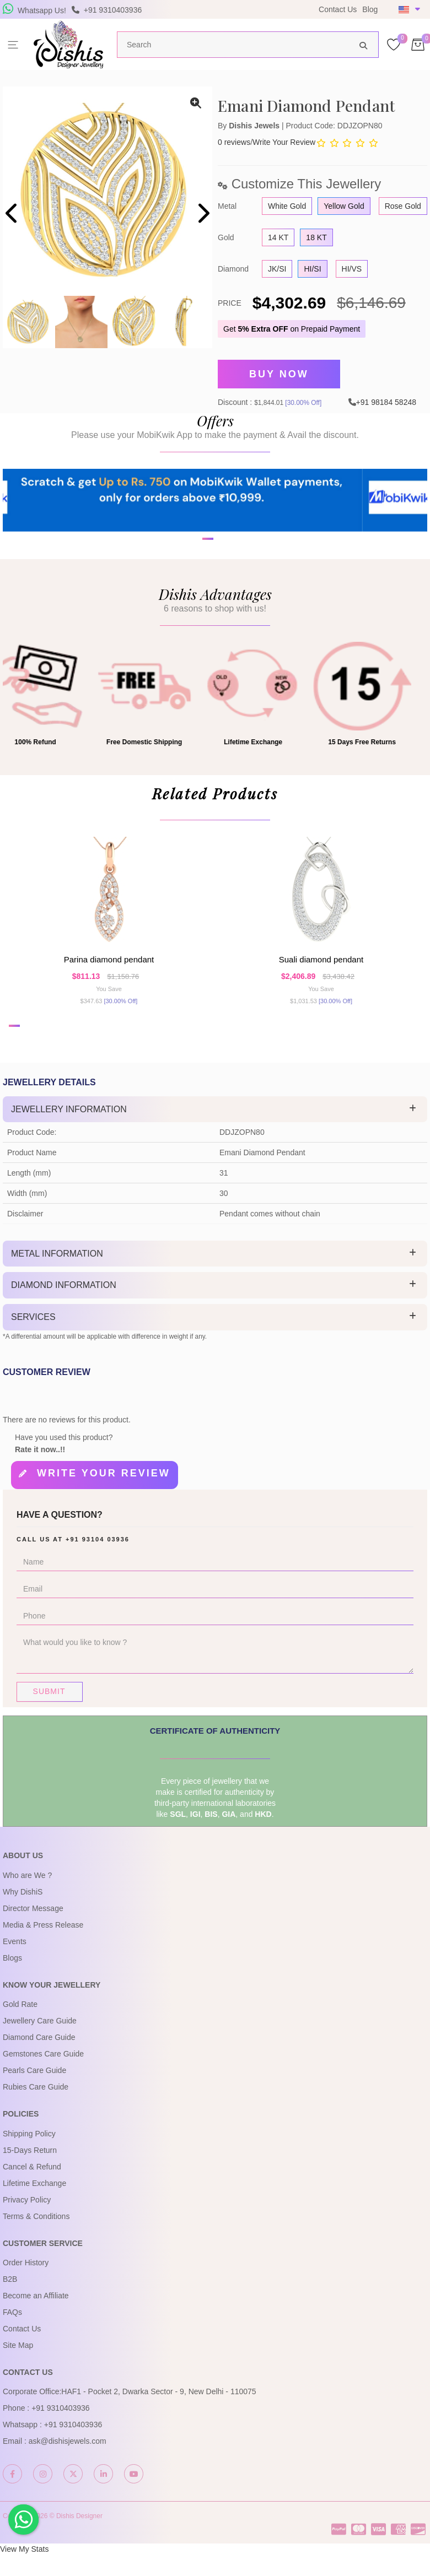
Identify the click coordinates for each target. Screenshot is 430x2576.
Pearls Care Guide (34, 2092)
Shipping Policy (29, 2155)
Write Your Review (283, 142)
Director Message (33, 1930)
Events (14, 1963)
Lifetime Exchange (34, 2205)
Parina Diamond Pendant (109, 981)
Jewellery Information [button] (69, 1136)
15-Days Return (30, 2172)
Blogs (12, 1980)
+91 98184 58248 (386, 396)
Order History (26, 2284)
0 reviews (234, 142)
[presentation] (12, 214)
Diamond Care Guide (39, 2059)
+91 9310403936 (60, 2430)
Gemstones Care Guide (43, 2075)
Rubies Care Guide (35, 2108)
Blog (370, 9)
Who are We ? (27, 1897)
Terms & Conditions (36, 2238)
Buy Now (279, 371)
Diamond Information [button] (63, 1313)
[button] (207, 580)
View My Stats (24, 2571)
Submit (49, 1713)
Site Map (18, 2367)
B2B (10, 2301)
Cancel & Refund (32, 2188)
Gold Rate (20, 2026)
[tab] (215, 1137)
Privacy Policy (27, 2221)
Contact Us (338, 9)
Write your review (103, 1500)
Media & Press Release (43, 1946)
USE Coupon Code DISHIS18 (233, 17)
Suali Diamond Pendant (321, 981)
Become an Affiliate (36, 2317)
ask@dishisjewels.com (67, 2463)
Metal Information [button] (57, 1281)
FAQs (12, 2334)
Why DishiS (22, 1913)
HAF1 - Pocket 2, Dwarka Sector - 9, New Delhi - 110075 (158, 2414)
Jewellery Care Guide (40, 2042)
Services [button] (33, 1344)
